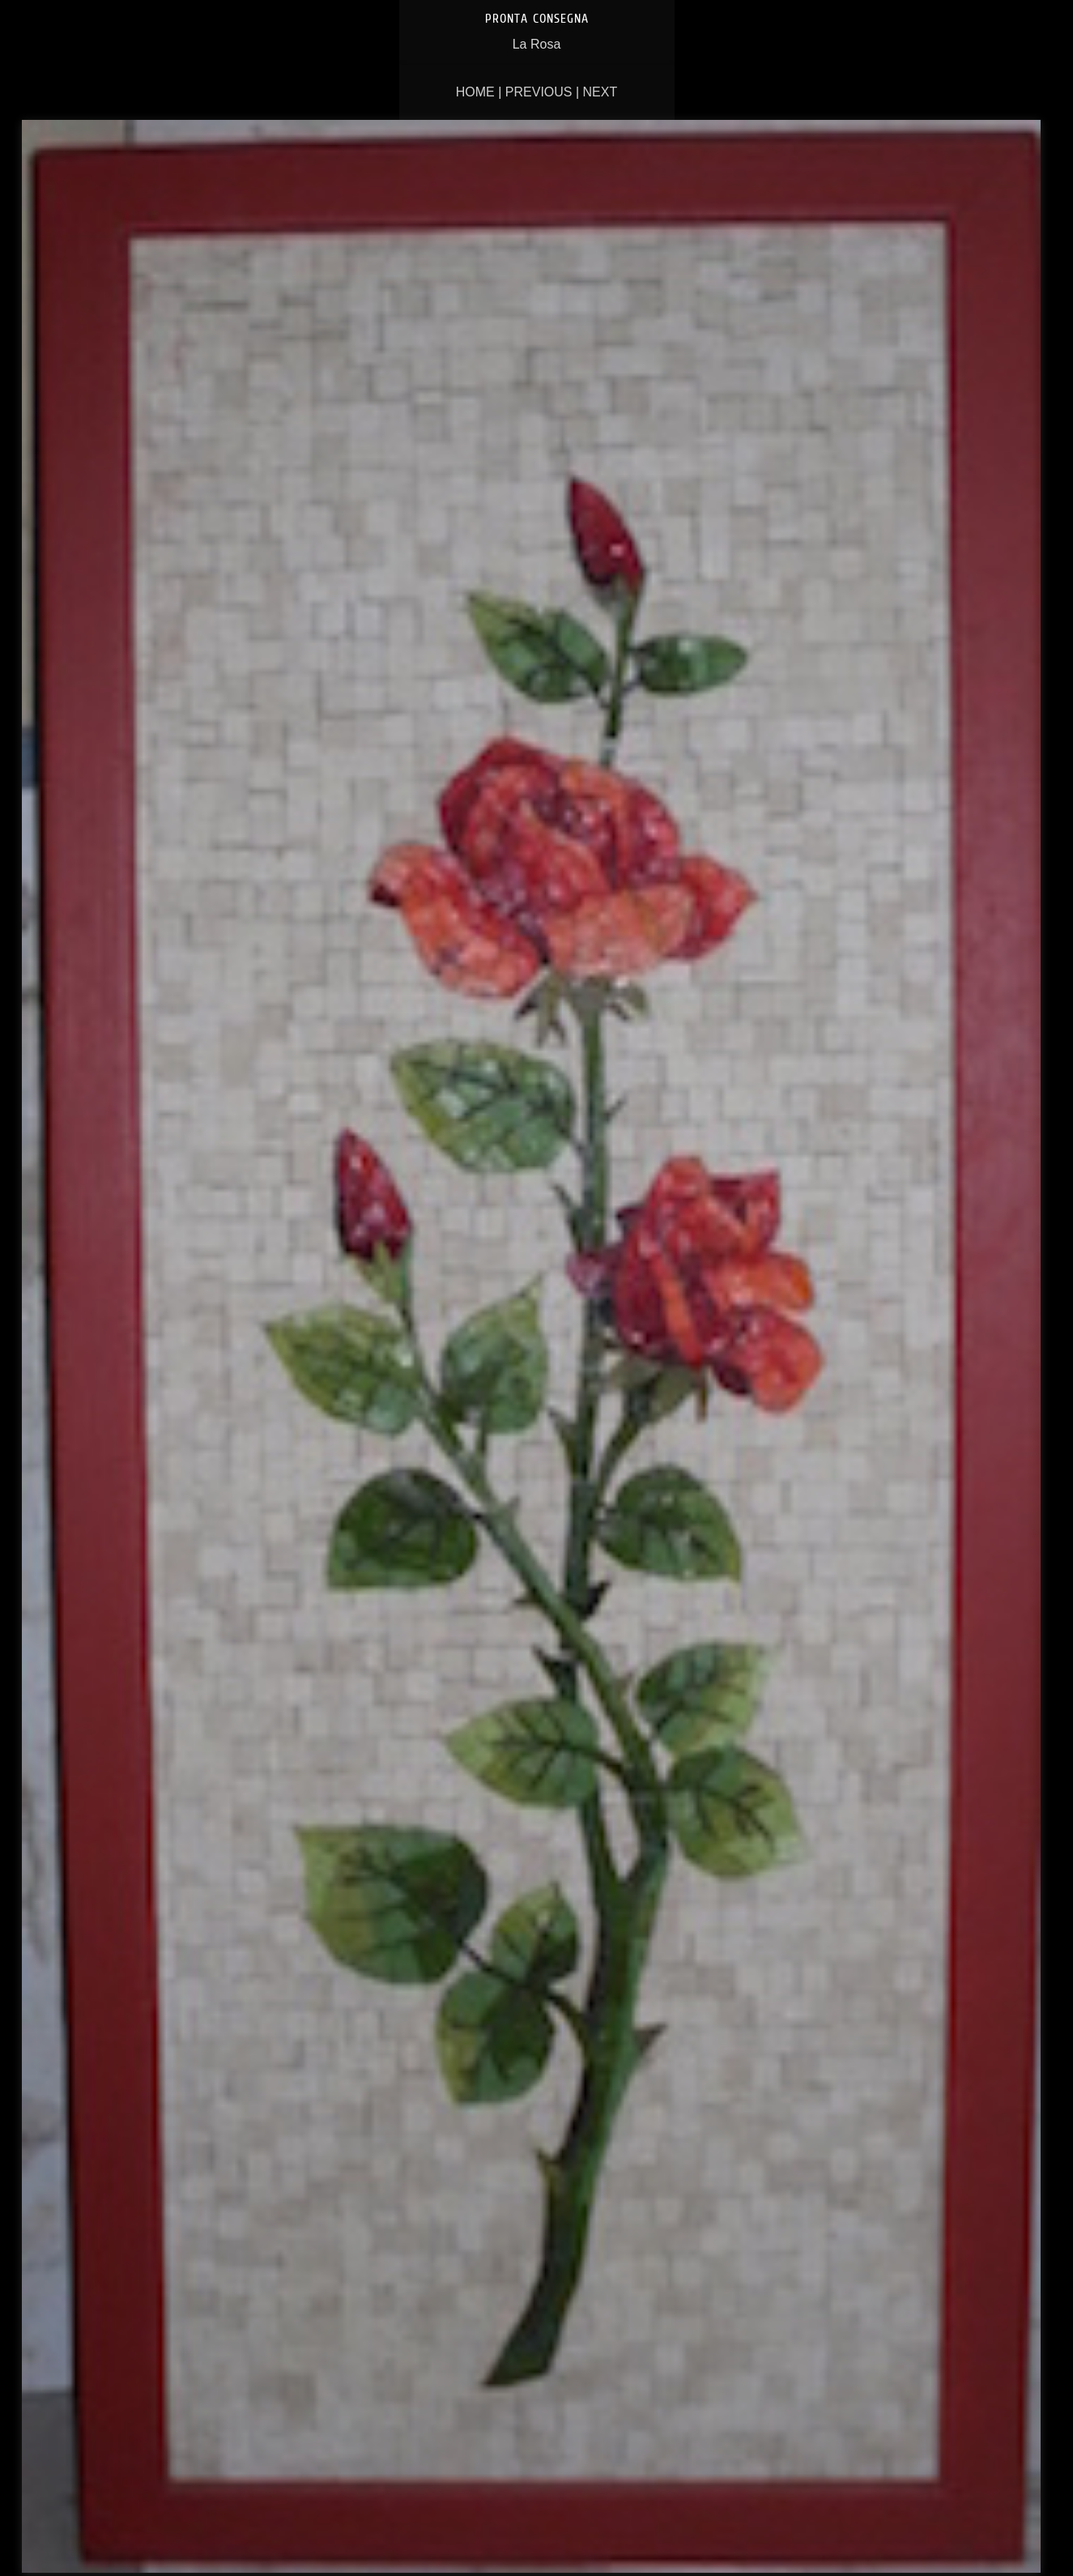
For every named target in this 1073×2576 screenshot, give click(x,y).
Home (475, 92)
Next (600, 92)
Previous (539, 92)
